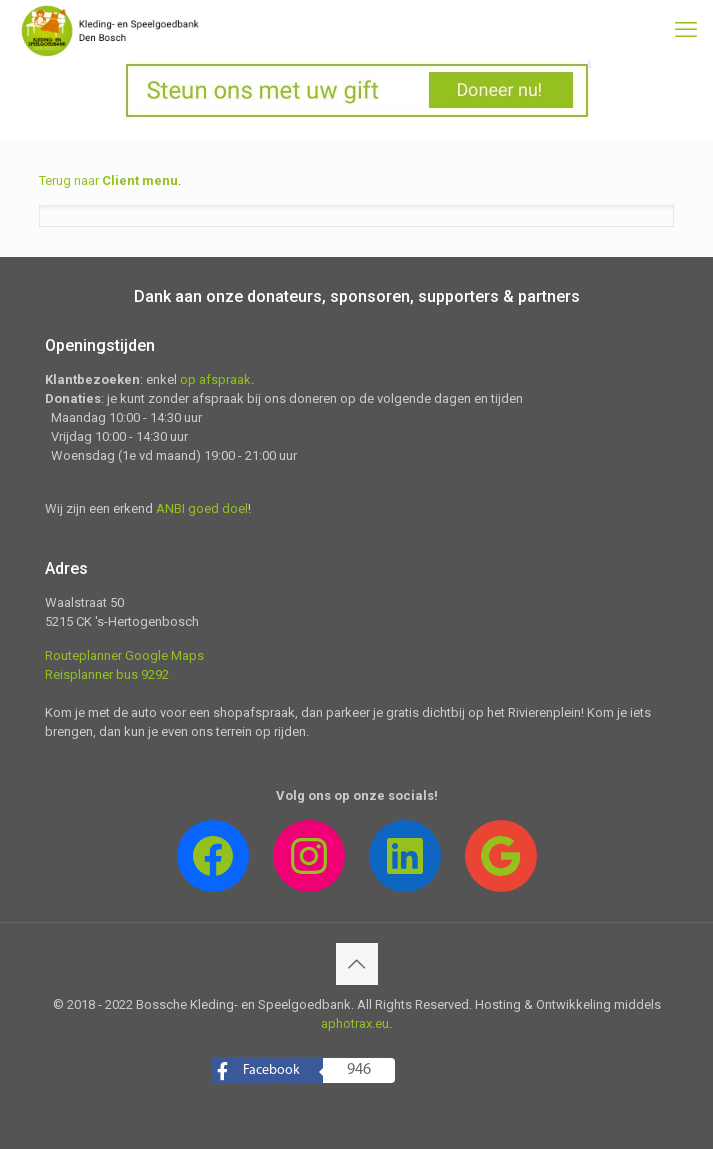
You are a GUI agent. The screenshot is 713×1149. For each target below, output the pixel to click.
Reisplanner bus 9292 (107, 674)
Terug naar (108, 180)
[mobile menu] (686, 30)
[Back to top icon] (357, 964)
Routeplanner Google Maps (124, 655)
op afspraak (215, 379)
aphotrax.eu (355, 1023)
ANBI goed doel (202, 508)
